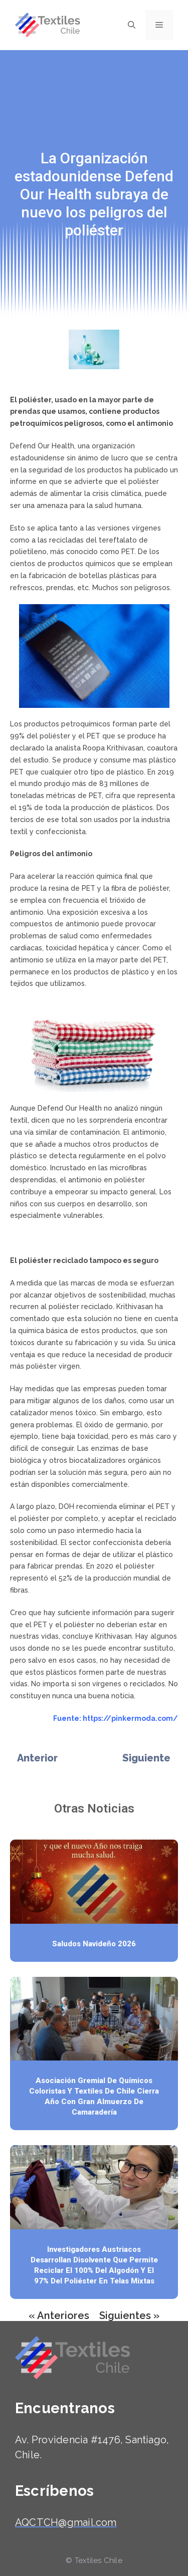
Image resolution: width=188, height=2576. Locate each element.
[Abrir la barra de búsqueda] (131, 25)
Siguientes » (129, 2315)
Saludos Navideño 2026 (94, 1943)
